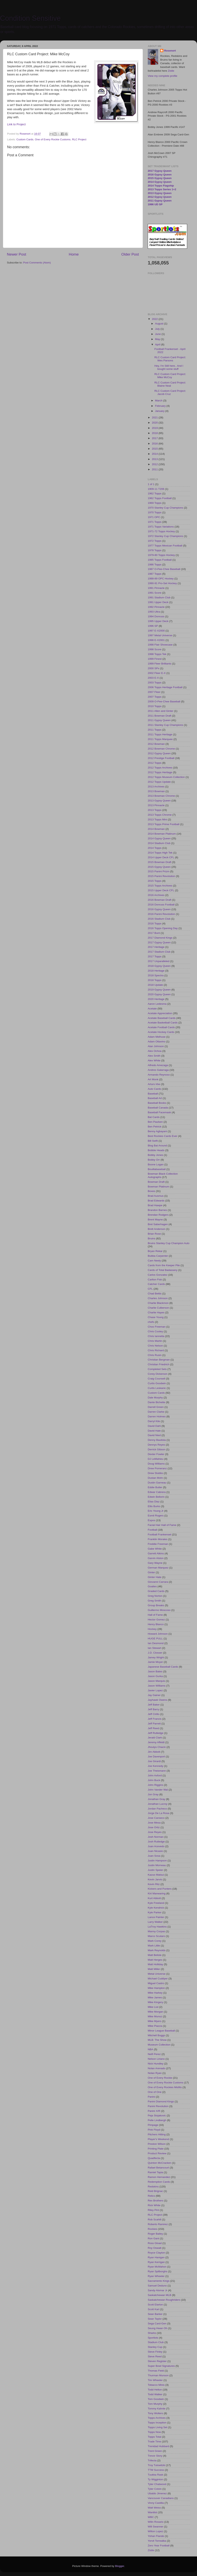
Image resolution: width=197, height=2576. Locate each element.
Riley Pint (153, 2210)
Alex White (154, 1060)
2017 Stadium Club (159, 951)
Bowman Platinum (158, 1186)
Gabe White (155, 1548)
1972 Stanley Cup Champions (165, 536)
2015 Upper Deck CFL (161, 890)
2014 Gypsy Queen (160, 181)
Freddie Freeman (158, 1543)
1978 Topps (155, 550)
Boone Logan (156, 1164)
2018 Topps (155, 980)
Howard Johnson (158, 1633)
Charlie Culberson (158, 1307)
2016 (155, 443)
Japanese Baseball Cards (163, 1666)
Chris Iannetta (156, 1336)
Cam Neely (154, 1260)
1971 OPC (154, 517)
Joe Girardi (154, 1761)
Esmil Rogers (156, 1515)
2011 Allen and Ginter (160, 710)
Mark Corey (155, 1940)
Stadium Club (156, 2342)
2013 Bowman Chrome (161, 795)
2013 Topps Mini (157, 819)
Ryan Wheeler (156, 2276)
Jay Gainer (154, 1695)
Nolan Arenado (156, 2068)
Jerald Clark (155, 1737)
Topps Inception (157, 2422)
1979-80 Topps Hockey (161, 555)
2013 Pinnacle (156, 805)
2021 (155, 417)
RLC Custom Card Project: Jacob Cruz (170, 392)
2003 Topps (155, 682)
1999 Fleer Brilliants (159, 663)
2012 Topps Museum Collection (166, 777)
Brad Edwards (156, 1200)
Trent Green (155, 2450)
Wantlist (152, 2512)
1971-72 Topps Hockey (161, 531)
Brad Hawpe (155, 1205)
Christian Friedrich (158, 1364)
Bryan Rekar (155, 1251)
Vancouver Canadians (161, 2498)
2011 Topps (155, 729)
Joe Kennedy (155, 1765)
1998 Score (154, 649)
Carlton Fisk (155, 1279)
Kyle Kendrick (156, 1907)
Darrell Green (156, 1407)
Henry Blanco (156, 1624)
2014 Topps (155, 847)
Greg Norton (155, 1595)
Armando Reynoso (159, 1074)
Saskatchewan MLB (159, 2295)
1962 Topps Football (160, 498)
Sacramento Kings (158, 2280)
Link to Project (16, 124)
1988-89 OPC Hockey (161, 578)
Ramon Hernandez (159, 2177)
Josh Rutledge (156, 1841)
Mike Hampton (156, 1988)
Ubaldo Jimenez (157, 2493)
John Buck (154, 1780)
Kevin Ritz (154, 1884)
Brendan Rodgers (158, 1214)
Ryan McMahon (157, 2266)
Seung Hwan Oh (157, 2328)
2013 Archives (156, 786)
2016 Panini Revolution (161, 914)
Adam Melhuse (156, 1036)
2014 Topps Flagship (161, 185)
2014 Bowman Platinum (162, 833)
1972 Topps (155, 540)
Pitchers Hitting (157, 2134)
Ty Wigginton (155, 2479)
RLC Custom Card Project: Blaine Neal (170, 384)
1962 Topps (155, 493)
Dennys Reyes (156, 1444)
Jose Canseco (156, 1817)
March (159, 400)
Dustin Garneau (157, 1482)
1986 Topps (155, 564)
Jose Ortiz (154, 1827)
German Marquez (158, 1567)
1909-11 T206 (156, 488)
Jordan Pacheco (157, 1808)
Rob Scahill (154, 2219)
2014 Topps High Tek (160, 852)
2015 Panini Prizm (158, 871)
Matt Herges (155, 1959)
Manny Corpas (156, 1931)
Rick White (154, 2205)
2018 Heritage (156, 970)
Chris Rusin (155, 1355)
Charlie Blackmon (158, 1303)
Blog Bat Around (157, 1145)
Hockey (152, 1629)
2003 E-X (153, 677)
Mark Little (154, 1945)
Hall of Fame (155, 1614)
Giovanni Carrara (158, 1581)
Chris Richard (156, 1350)
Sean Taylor (155, 2318)
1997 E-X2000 (156, 630)
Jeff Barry (153, 1709)
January (160, 410)
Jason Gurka (155, 1676)
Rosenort (170, 50)
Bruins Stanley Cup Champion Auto (169, 1243)
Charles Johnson (158, 1298)
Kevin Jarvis (155, 1879)
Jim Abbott (154, 1751)
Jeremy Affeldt (156, 1742)
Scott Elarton (155, 2304)
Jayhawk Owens (157, 1699)
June (158, 334)
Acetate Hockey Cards (161, 1032)
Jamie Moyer (155, 1661)
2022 (155, 319)
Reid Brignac (155, 2191)
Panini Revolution (158, 2106)
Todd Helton (155, 2389)
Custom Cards (24, 139)
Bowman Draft (156, 1181)
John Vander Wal (158, 1789)
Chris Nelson (155, 1345)
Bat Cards (154, 1117)
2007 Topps (155, 696)
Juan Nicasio (155, 1851)
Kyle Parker (155, 1912)
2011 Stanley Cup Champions (165, 724)
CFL (150, 1288)
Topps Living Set (157, 2427)
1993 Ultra (154, 611)
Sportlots (153, 2337)
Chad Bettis (155, 1293)
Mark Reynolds (156, 1950)
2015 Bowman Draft (159, 862)
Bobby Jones (155, 1155)
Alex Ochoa (155, 1051)
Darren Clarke (156, 1411)
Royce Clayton (156, 2252)
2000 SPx (153, 668)
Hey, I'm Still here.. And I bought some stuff (168, 367)
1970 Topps (155, 512)
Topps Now (154, 2432)
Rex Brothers (155, 2200)
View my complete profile (162, 75)
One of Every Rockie (160, 2077)
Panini (151, 2096)
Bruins (151, 1238)
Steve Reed (155, 2356)
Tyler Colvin (155, 2488)
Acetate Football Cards (161, 1027)
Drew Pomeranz (157, 1468)
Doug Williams (156, 1463)
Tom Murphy (155, 2403)
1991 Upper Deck (158, 602)
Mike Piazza (155, 2025)
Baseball (153, 1093)
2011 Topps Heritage (160, 734)
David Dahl (154, 1425)
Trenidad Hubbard (158, 2446)
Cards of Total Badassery (162, 1270)
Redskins (153, 2186)
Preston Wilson (157, 2143)
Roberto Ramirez (158, 2224)
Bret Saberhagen (158, 1224)
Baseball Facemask (159, 1112)
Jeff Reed (153, 1728)
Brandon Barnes (157, 1210)
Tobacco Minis (156, 2384)
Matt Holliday (155, 1964)
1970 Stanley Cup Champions (165, 507)
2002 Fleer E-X (157, 673)
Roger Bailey (155, 2233)
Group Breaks (156, 1605)
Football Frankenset (159, 1534)
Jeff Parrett (154, 1723)
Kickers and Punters (160, 1888)
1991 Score (154, 592)
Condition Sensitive (30, 18)
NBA (150, 2049)
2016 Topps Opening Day (163, 928)
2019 (155, 427)
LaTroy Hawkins (157, 1926)
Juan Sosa (154, 1855)
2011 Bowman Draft (159, 715)
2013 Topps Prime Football (163, 824)
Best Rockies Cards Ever (162, 1136)
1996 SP (153, 625)
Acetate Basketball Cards (163, 1022)
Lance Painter (156, 1917)
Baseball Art (155, 1098)
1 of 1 (151, 484)
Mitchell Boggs (156, 2035)
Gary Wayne (155, 1562)
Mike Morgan (155, 2011)
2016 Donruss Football (161, 904)
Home (74, 254)
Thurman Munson (158, 2375)
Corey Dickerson (157, 1373)
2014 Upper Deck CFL (161, 857)
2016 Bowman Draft (159, 899)
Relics (151, 2195)
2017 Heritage (156, 947)
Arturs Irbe (154, 1084)
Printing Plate (156, 2148)
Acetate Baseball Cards (162, 1018)
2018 (155, 433)
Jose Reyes (155, 1832)
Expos (151, 1520)
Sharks (152, 2332)
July (158, 328)
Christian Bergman (159, 1359)
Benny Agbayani (157, 1131)
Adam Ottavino (156, 1041)
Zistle (171, 70)
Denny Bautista (157, 1439)
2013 (155, 459)
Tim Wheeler (155, 2380)
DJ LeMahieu (156, 1458)
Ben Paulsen (155, 1121)
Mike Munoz (155, 2016)
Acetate (152, 1008)
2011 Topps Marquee (160, 739)
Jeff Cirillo (153, 1714)
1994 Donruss (156, 616)
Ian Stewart (154, 1647)
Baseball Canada (158, 1107)
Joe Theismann (157, 1770)
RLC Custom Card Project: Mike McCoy (170, 376)
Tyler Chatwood (157, 2484)
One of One (155, 2092)
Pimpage (153, 2124)
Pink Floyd (154, 2129)
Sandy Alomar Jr (157, 2290)
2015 (155, 448)
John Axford (155, 1775)
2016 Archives (156, 895)
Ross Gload (155, 2243)
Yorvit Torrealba (157, 2540)
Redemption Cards (159, 2181)
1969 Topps (155, 502)
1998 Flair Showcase (160, 644)
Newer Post (16, 254)
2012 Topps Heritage (160, 772)
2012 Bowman (156, 743)
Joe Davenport (156, 1756)
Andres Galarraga (158, 1069)
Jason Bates (155, 1671)
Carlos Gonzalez (157, 1274)
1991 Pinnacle (156, 588)
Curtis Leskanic (157, 1388)
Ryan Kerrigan (156, 2262)
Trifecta (152, 2460)
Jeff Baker (154, 1704)
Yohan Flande (156, 2536)
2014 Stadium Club (159, 843)
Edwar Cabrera (157, 1492)
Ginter (151, 1572)
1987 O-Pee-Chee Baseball (164, 569)
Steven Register (157, 2361)
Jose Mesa (154, 1822)
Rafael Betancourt (158, 2167)
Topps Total (154, 2436)
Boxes (151, 1191)
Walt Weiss (154, 2507)
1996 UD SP (155, 204)
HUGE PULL (155, 1638)
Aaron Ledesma (157, 1003)
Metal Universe (156, 1973)
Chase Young (156, 1317)
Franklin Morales (157, 1539)
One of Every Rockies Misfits (165, 2087)
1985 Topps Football (160, 559)
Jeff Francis (155, 1718)
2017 (155, 438)
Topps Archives (157, 2417)
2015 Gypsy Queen (160, 178)
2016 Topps (155, 923)
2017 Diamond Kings (160, 937)
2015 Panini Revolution (161, 876)
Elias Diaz (154, 1501)
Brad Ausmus (156, 1195)
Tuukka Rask (155, 2474)
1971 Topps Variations (161, 526)
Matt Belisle (155, 1955)
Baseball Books (157, 1102)
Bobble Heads (156, 1150)
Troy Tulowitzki (156, 2465)
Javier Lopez (155, 1690)
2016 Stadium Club (159, 918)
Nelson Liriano (156, 2058)
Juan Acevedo (156, 1846)
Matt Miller (154, 1969)
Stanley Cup (155, 2346)
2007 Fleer (154, 692)
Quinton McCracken (159, 2162)
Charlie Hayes (156, 1312)
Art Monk (153, 1079)
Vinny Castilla (156, 2502)
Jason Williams (156, 1685)
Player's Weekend (158, 2139)
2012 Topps (155, 762)
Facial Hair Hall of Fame (162, 1525)
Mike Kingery (155, 2002)
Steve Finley (155, 2351)
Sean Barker (155, 2314)
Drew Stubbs (155, 1473)
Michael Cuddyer (158, 1978)
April (158, 344)
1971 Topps (155, 521)
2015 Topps (155, 880)
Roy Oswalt (154, 2247)
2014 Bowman (156, 828)
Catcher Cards (156, 1284)
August (159, 323)
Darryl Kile (154, 1421)
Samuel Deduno (157, 2285)
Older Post (130, 254)
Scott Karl (153, 2309)
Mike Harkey (155, 1992)
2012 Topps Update (159, 781)
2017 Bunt (154, 932)
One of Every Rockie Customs (53, 139)
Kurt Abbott (154, 1898)
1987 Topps (155, 573)
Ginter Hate (154, 1577)
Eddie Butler (155, 1487)
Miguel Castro (156, 1983)
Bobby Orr (154, 1159)
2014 (155, 453)
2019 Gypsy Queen (159, 989)
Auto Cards (154, 1088)
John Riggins (155, 1784)
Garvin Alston (156, 1558)
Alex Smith (154, 1055)
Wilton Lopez (155, 2531)
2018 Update (155, 984)
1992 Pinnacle (156, 606)
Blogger (119, 2566)
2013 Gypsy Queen (160, 193)
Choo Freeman (156, 1326)
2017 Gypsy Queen (159, 942)
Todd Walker (155, 2394)
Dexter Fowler (156, 1454)
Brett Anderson (156, 1229)
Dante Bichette (156, 1402)
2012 (155, 464)
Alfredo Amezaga (158, 1065)
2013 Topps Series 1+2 (162, 189)
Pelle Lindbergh (157, 2120)
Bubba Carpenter (158, 1255)
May (158, 339)
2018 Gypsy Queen (159, 965)
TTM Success (156, 2469)
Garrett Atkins (156, 1553)
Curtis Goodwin (157, 1383)
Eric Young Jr (156, 1510)
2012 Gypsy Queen (160, 196)
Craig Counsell (156, 1378)
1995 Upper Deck (158, 621)
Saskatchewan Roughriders (164, 2299)
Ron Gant (153, 2238)
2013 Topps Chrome (160, 814)
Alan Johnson (156, 1046)
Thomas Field (156, 2370)
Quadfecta (154, 2158)
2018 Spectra (156, 975)
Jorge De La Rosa (158, 1813)
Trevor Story (155, 2455)
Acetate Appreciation (160, 1013)
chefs (151, 1321)
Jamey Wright (156, 1657)
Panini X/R (154, 2110)
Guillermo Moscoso (159, 1610)
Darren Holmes (157, 1416)
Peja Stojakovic (157, 2115)
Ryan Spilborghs (157, 2271)
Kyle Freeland (156, 1902)
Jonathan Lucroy (157, 1803)
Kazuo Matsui (156, 1874)
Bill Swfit (153, 1140)
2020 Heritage (156, 999)
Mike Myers (154, 2021)
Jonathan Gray (156, 1799)
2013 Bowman (156, 791)
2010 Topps (155, 706)
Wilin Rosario (156, 2521)
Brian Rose (154, 1233)
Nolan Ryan (155, 2073)
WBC (151, 2517)
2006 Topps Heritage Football (165, 687)
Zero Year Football (158, 2545)
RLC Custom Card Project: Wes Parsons (170, 359)
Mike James (155, 1997)
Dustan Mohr (155, 1477)
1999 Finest (155, 658)
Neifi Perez (154, 2054)
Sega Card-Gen (157, 2323)
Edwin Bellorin (156, 1496)
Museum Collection (159, 2044)
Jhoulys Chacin (157, 1747)
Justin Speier (155, 1870)
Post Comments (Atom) (37, 262)
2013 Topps (155, 810)
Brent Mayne (155, 1219)
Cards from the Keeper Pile (164, 1265)
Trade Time (154, 2441)
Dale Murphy (155, 1397)
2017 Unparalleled (158, 961)
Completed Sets (157, 1369)
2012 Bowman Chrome (161, 748)
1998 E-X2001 (156, 640)
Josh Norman (156, 1836)
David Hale (154, 1430)
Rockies (152, 2228)
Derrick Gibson (156, 1449)
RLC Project (79, 139)
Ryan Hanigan (156, 2257)
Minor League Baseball (161, 2030)
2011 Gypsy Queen (160, 200)
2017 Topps (155, 956)
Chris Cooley (155, 1331)
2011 (155, 469)
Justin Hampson (157, 1860)
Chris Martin (155, 1340)
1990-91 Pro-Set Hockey (162, 583)
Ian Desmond (156, 1643)
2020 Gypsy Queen (159, 994)
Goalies (152, 1586)
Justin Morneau (157, 1865)
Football (152, 1529)
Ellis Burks (154, 1506)
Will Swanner (155, 2526)
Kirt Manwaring (156, 1893)
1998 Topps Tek (157, 654)
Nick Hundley (156, 2063)
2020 (155, 422)
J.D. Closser (155, 1652)
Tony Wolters (155, 2413)
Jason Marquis (156, 1680)
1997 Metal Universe (160, 635)
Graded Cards (156, 1591)
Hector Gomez (156, 1619)
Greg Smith (154, 1600)
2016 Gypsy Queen (160, 174)
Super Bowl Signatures (161, 2365)
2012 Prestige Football (161, 758)
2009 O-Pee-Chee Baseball (164, 701)
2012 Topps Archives (160, 767)
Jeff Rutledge (155, 1733)
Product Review (157, 2153)
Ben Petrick (154, 1126)
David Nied (154, 1435)
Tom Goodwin (156, 2399)
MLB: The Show (157, 2039)
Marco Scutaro (156, 1936)
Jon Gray (153, 1794)
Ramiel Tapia (155, 2172)
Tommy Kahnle (156, 2408)
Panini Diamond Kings (161, 2101)
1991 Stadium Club (159, 597)
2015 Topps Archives (160, 885)
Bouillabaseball (157, 1169)
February (160, 405)
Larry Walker (155, 1921)
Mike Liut (153, 2006)
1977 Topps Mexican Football (165, 545)
